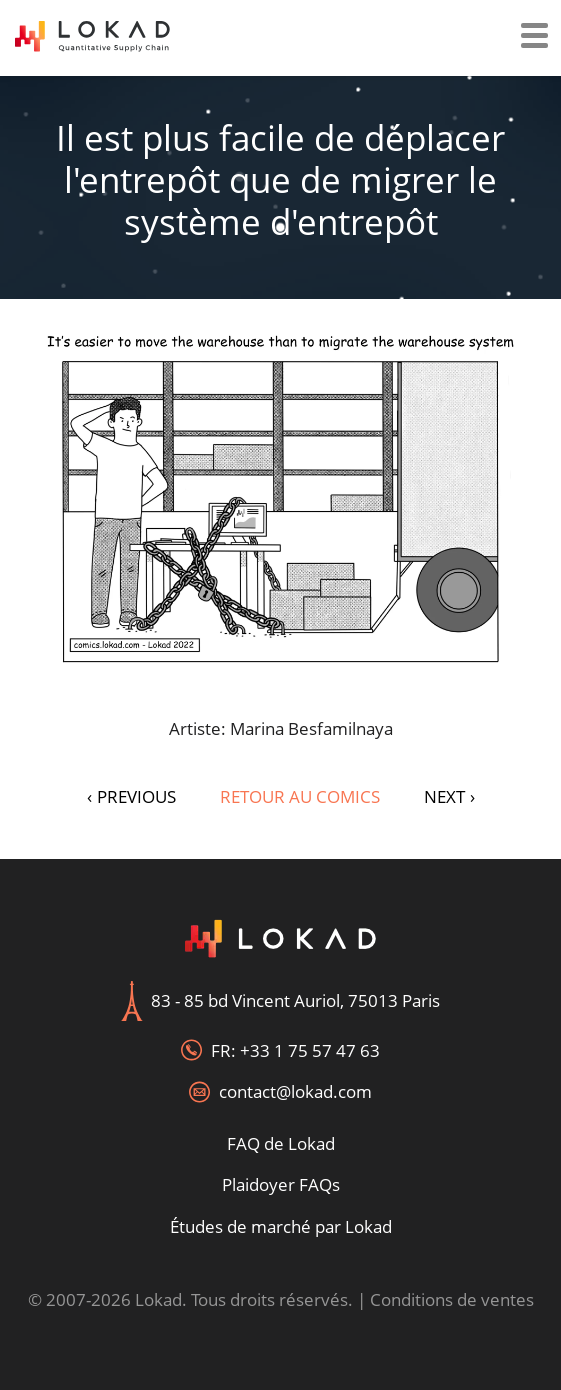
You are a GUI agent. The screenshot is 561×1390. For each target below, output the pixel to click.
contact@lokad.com (295, 1091)
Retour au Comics (300, 796)
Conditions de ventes (452, 1299)
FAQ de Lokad (281, 1143)
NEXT (449, 796)
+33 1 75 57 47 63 (310, 1050)
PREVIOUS (131, 796)
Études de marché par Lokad (281, 1226)
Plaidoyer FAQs (281, 1184)
